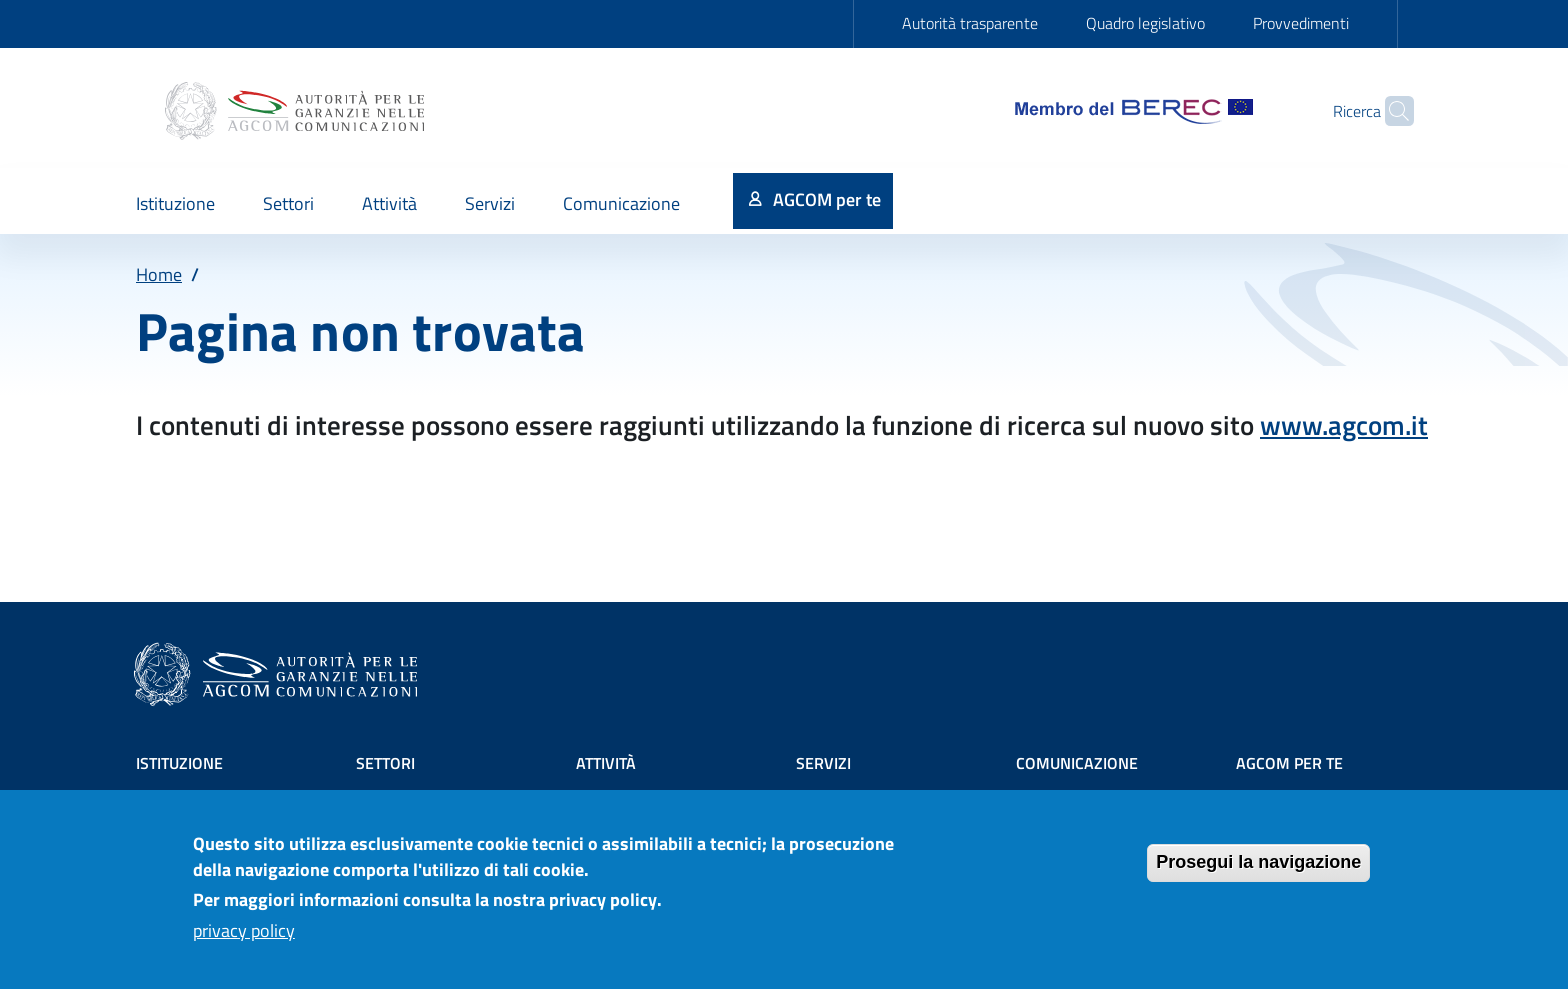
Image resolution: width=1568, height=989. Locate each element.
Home (159, 274)
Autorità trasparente (970, 23)
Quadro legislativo (1145, 23)
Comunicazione (1077, 763)
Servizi (823, 763)
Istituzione (179, 763)
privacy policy (244, 938)
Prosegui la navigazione (1258, 871)
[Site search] (1390, 111)
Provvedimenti (1301, 23)
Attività (606, 763)
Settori (385, 763)
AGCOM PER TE (1289, 763)
